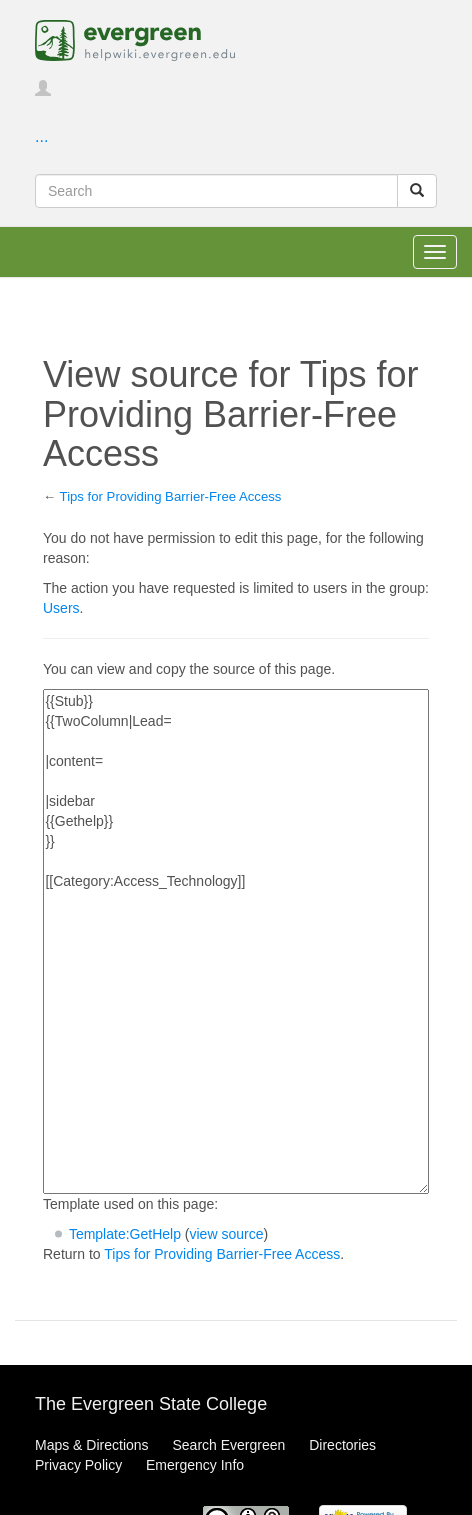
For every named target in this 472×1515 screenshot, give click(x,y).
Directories (342, 1445)
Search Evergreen (228, 1445)
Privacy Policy (78, 1465)
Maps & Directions (92, 1445)
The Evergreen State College (151, 1404)
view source (227, 1234)
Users (61, 608)
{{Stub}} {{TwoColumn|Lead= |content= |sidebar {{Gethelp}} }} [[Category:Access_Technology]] (236, 941)
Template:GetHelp (125, 1234)
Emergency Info (195, 1465)
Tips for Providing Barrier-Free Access (171, 496)
